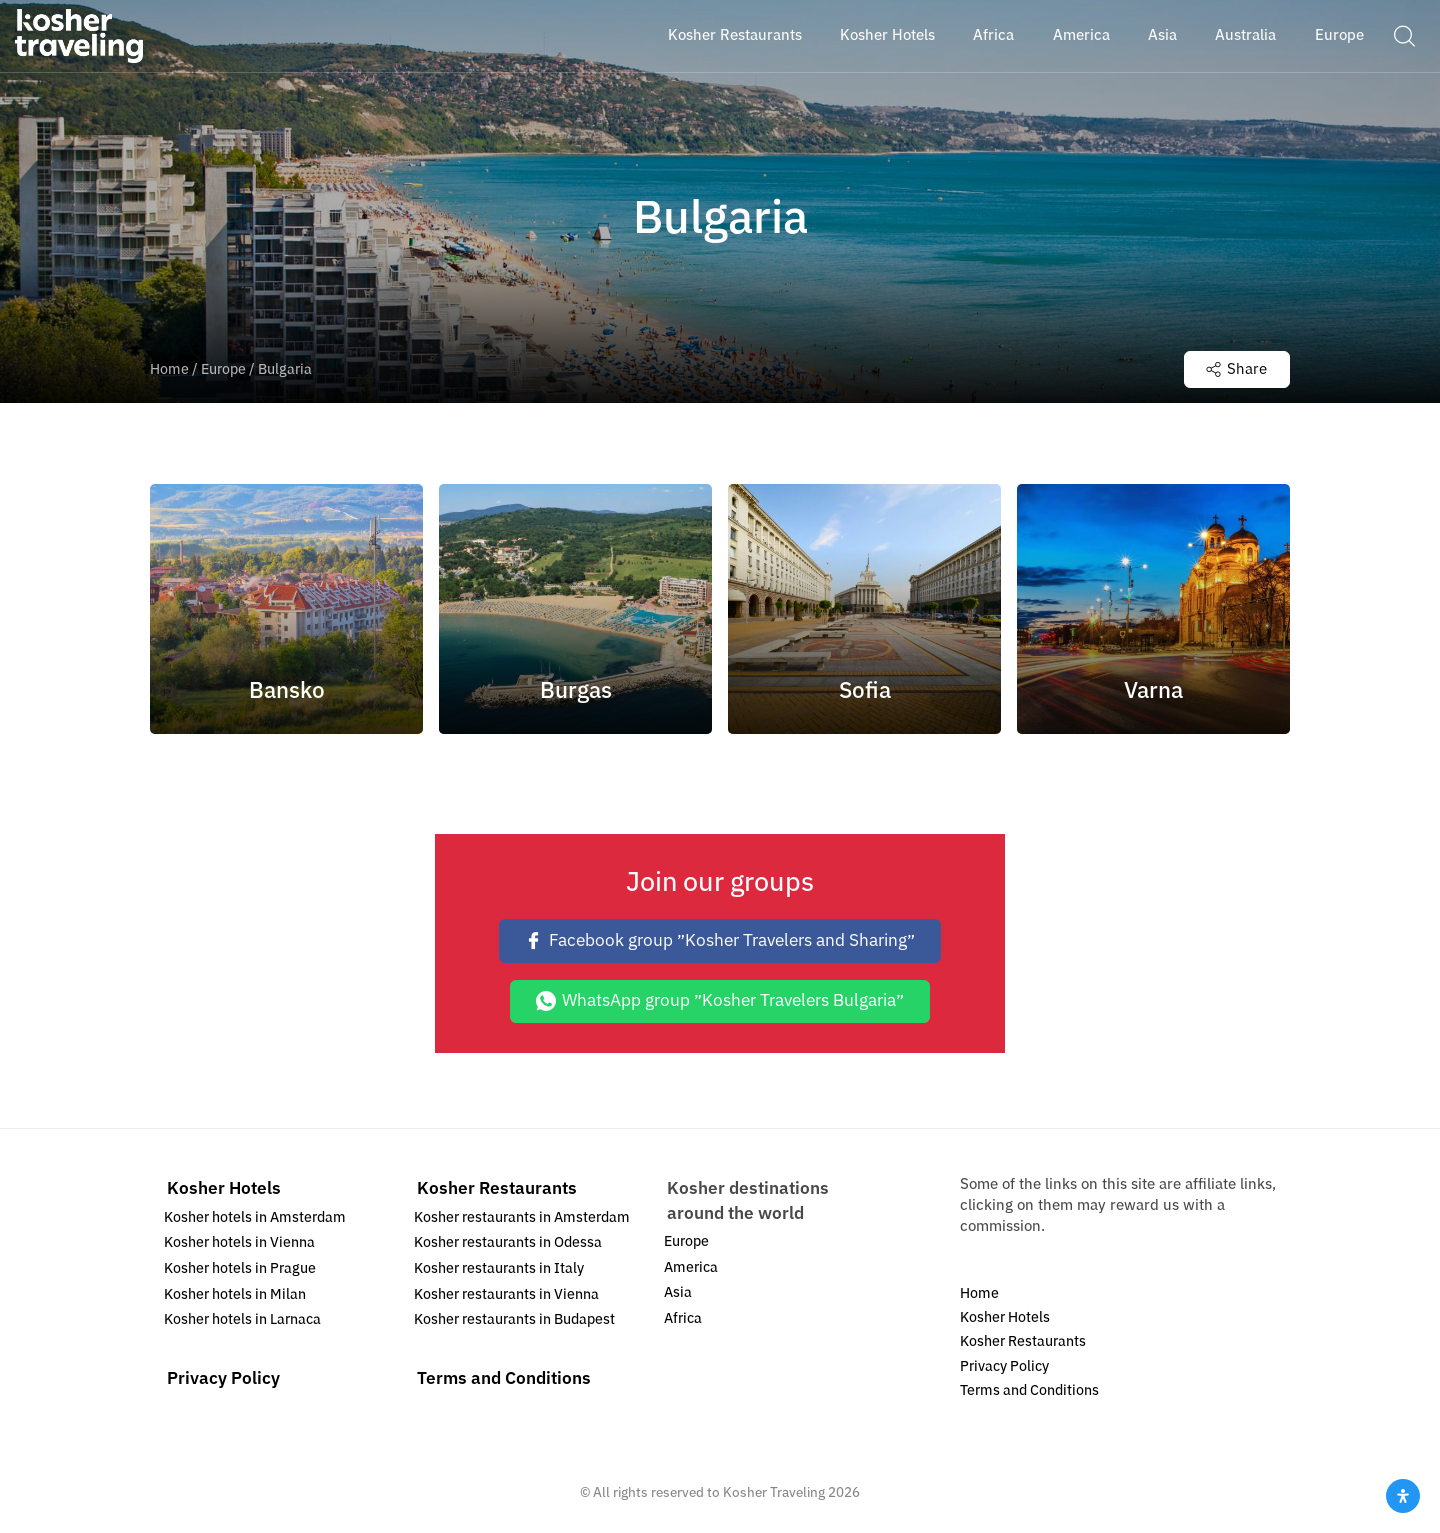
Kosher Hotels (224, 1188)
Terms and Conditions (504, 1378)
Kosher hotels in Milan (235, 1294)
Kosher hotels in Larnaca (242, 1319)
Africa (683, 1318)
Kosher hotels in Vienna (239, 1242)
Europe (223, 369)
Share (1236, 369)
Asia (678, 1292)
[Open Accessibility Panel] (1403, 1496)
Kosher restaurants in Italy (499, 1268)
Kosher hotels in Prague (240, 1268)
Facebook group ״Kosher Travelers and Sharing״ (720, 940)
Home (169, 369)
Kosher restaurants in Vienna (506, 1294)
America (691, 1267)
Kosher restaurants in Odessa (508, 1242)
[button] (1404, 35)
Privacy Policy (223, 1378)
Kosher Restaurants (497, 1188)
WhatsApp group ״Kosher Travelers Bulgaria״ (720, 1000)
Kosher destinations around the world (748, 1200)
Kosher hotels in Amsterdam (255, 1217)
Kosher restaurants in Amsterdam (522, 1217)
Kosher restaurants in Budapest (514, 1319)
